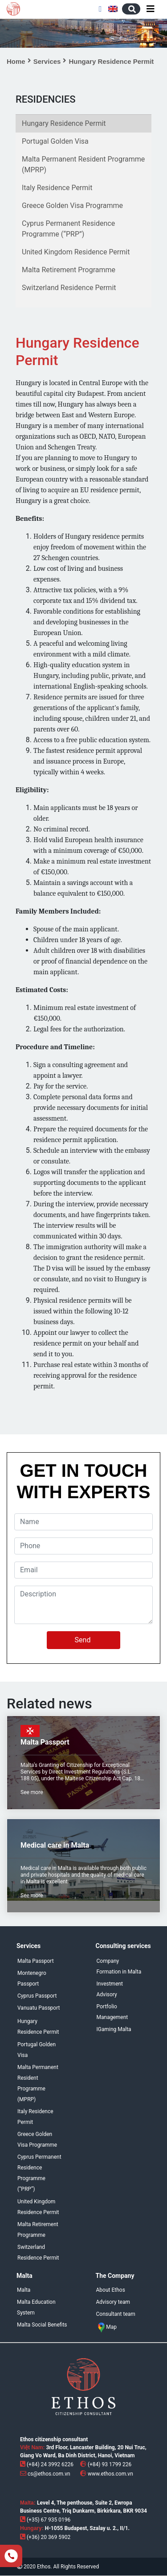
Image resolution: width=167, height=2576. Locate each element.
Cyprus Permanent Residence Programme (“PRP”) (68, 228)
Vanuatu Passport (38, 2008)
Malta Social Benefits (42, 2325)
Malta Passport (35, 1961)
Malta (23, 2290)
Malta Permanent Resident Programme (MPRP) (83, 164)
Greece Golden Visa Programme (72, 205)
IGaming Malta (114, 2029)
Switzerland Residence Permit (69, 287)
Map (107, 2327)
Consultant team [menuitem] (115, 2314)
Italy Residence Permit (57, 187)
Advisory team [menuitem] (113, 2302)
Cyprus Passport (37, 1996)
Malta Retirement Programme (68, 270)
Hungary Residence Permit (64, 123)
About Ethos (110, 2290)
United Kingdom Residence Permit (76, 252)
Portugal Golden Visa (55, 141)
